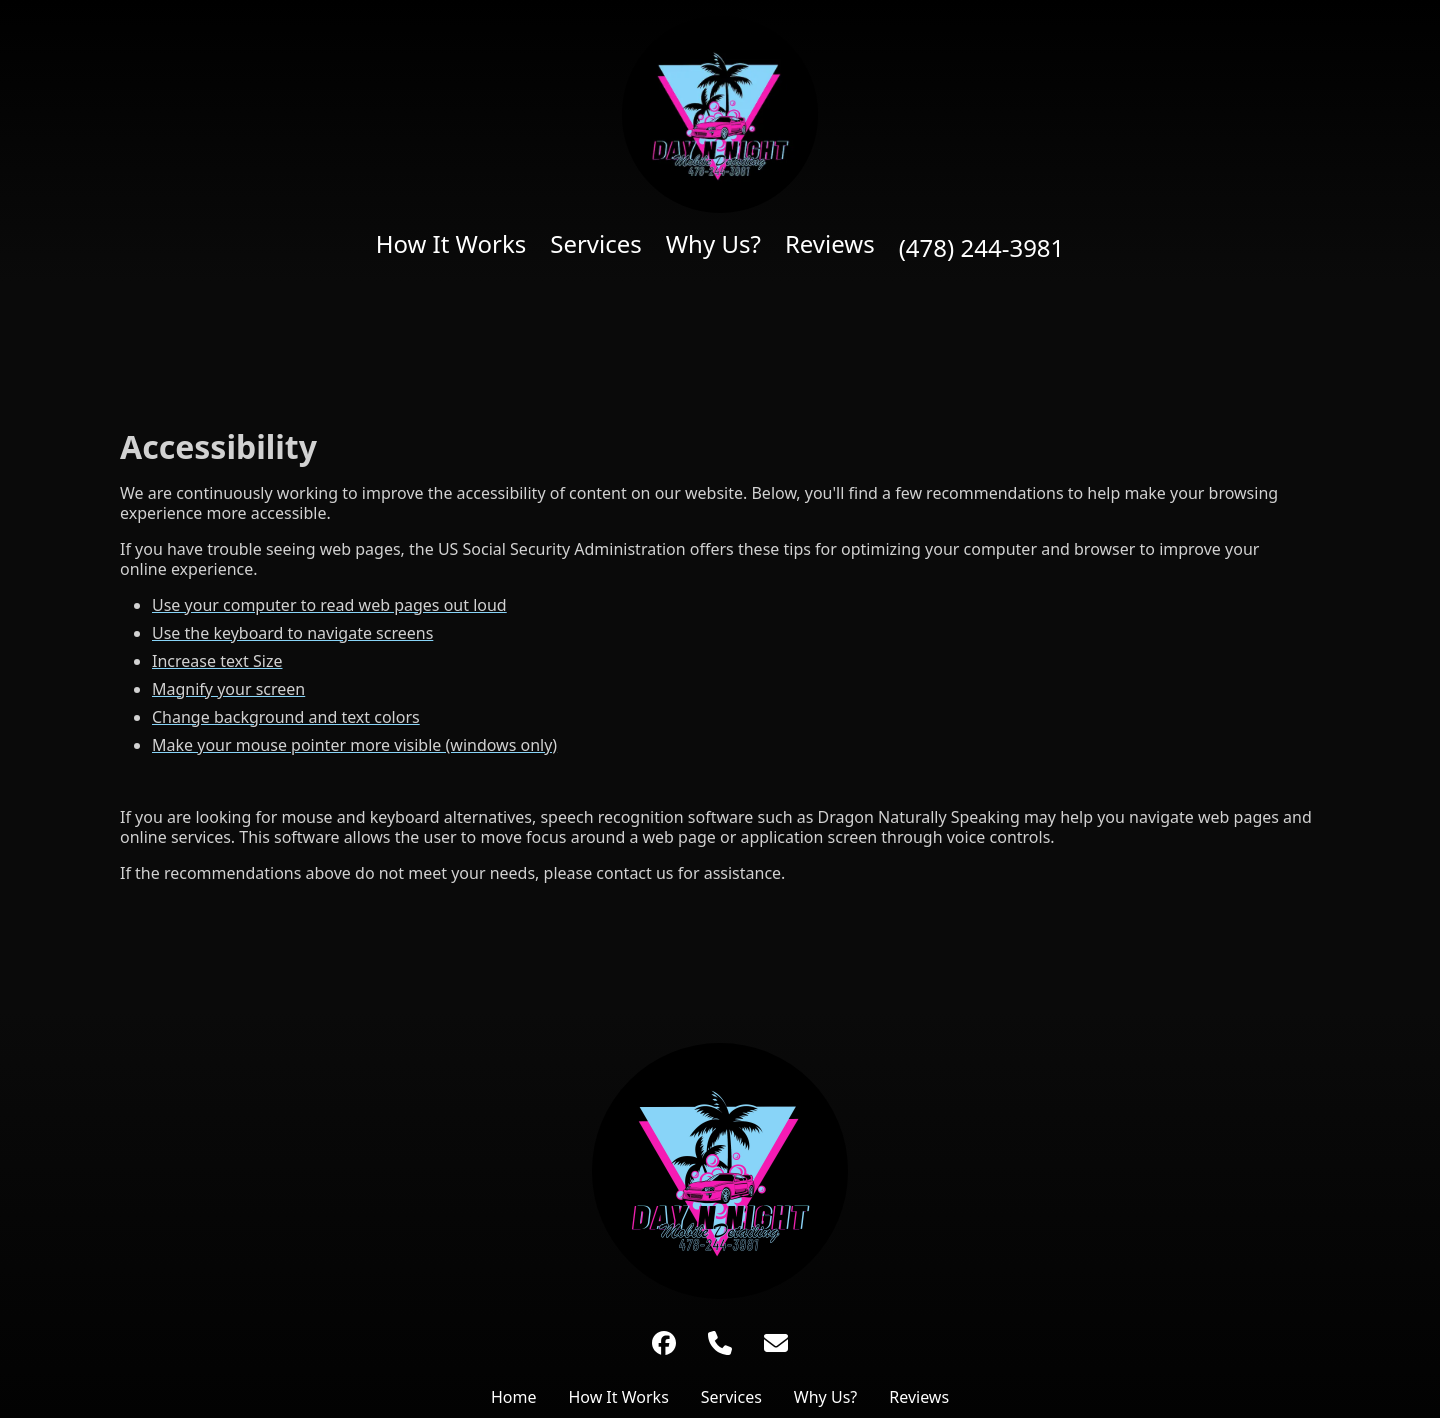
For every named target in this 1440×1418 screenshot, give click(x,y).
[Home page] (720, 114)
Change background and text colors (286, 717)
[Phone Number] (720, 1343)
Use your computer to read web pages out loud (329, 605)
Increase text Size (217, 661)
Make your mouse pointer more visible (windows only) (354, 745)
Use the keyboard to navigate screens (292, 633)
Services (596, 244)
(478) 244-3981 (982, 248)
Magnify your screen (228, 689)
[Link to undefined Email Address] (776, 1343)
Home (514, 1397)
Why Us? (713, 244)
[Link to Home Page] (720, 1171)
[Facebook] (664, 1343)
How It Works (451, 244)
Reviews (830, 244)
